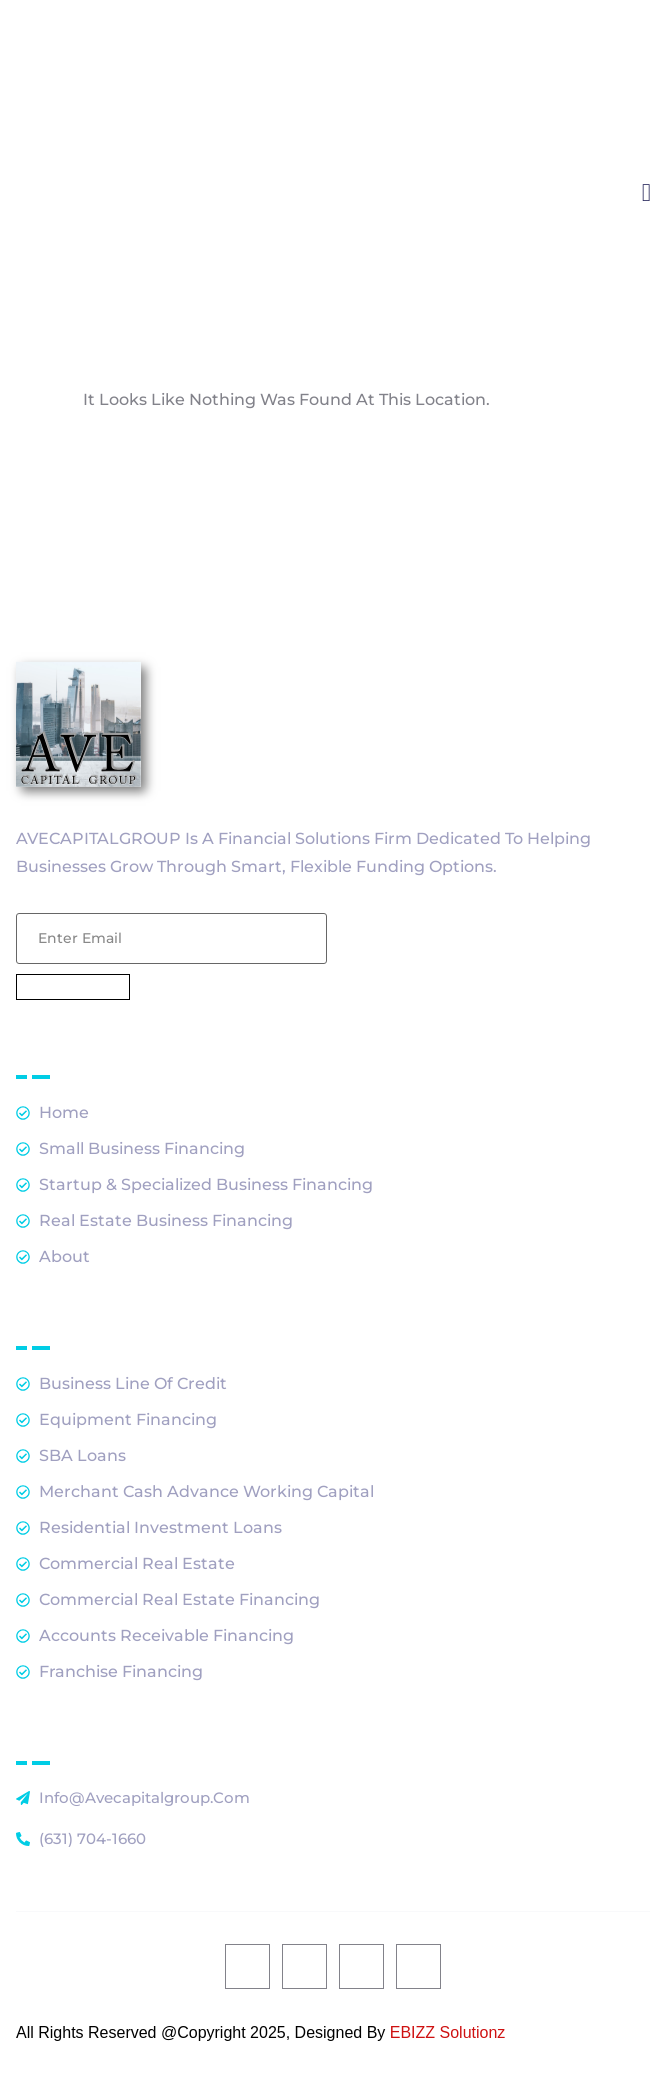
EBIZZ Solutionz (448, 2032)
